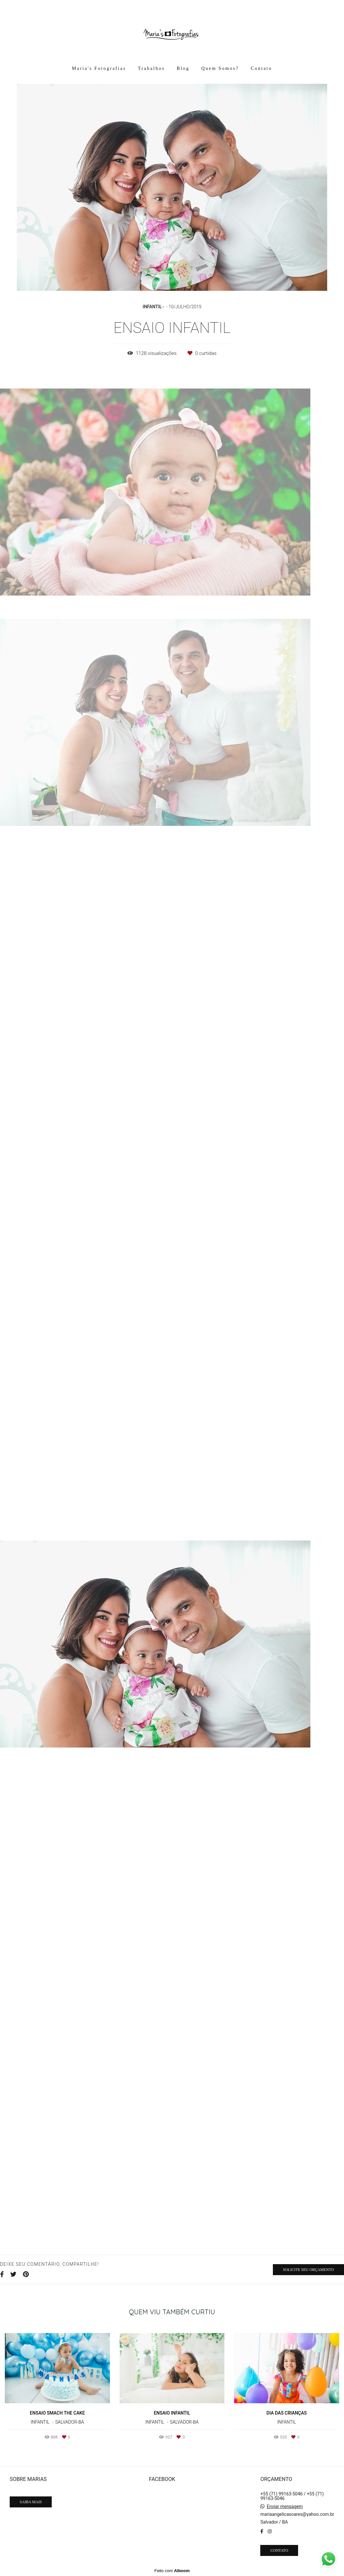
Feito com (171, 2570)
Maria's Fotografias (99, 68)
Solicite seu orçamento (308, 2269)
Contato (261, 68)
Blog (183, 68)
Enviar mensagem (285, 2506)
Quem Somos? (220, 68)
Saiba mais (31, 2502)
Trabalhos (151, 68)
